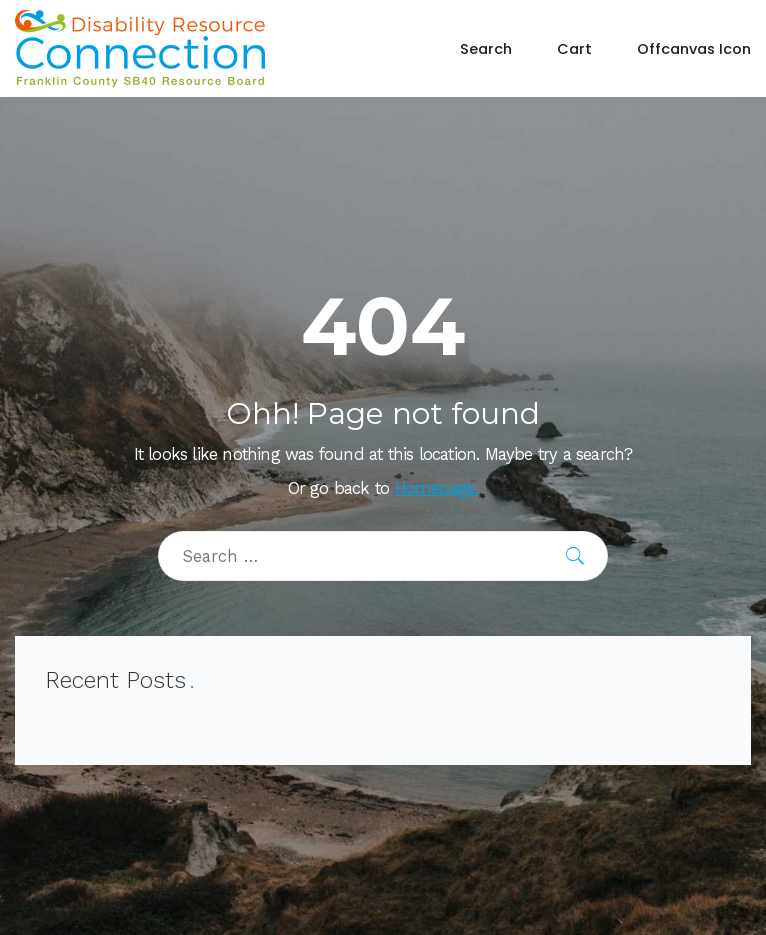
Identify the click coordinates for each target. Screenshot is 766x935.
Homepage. (437, 488)
